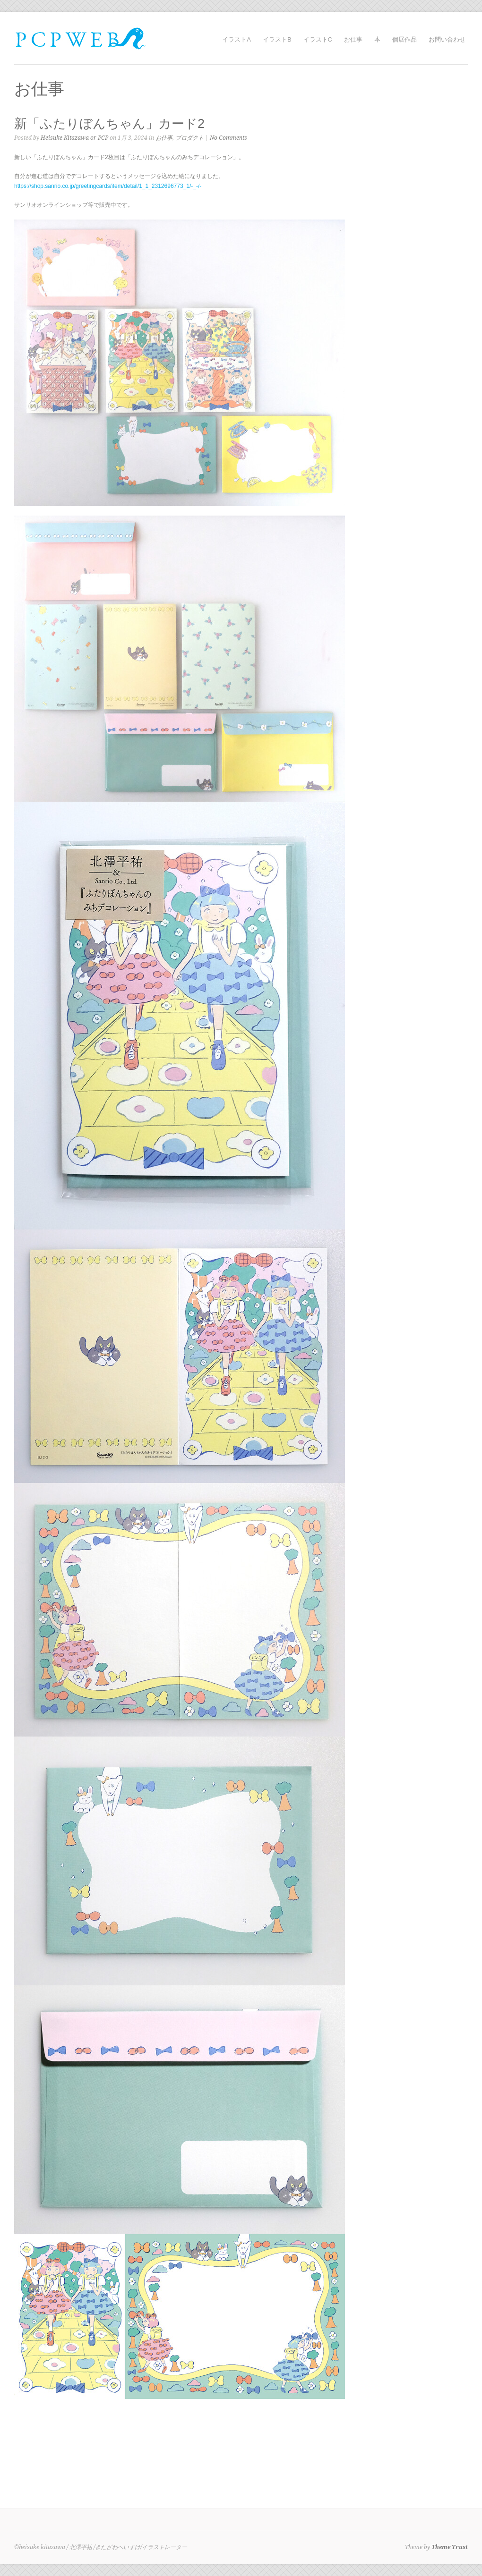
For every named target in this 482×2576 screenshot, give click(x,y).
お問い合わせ (447, 39)
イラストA (236, 39)
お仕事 (353, 39)
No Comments (228, 138)
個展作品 (404, 39)
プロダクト (189, 138)
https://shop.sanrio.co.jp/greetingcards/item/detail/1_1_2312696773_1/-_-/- (107, 186)
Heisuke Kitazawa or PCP (74, 138)
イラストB (277, 39)
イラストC (317, 39)
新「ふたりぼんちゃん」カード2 (109, 124)
